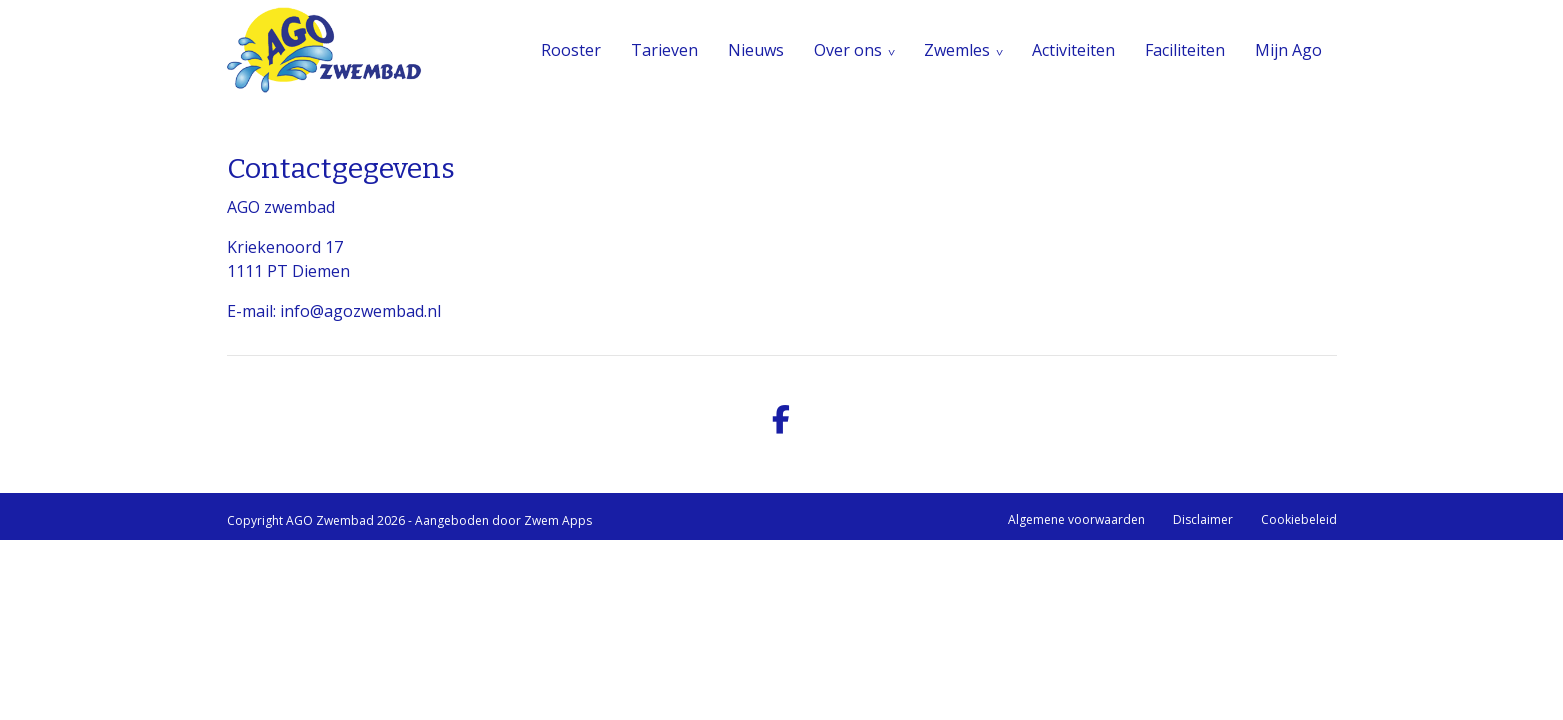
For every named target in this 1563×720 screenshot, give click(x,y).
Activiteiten (1073, 50)
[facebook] (782, 420)
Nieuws (756, 50)
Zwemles (957, 50)
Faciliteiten (1185, 50)
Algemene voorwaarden (1076, 519)
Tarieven (664, 50)
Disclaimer (1203, 519)
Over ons (848, 50)
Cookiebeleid (1299, 519)
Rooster (571, 50)
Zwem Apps (558, 520)
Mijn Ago (1288, 50)
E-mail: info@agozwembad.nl (334, 311)
